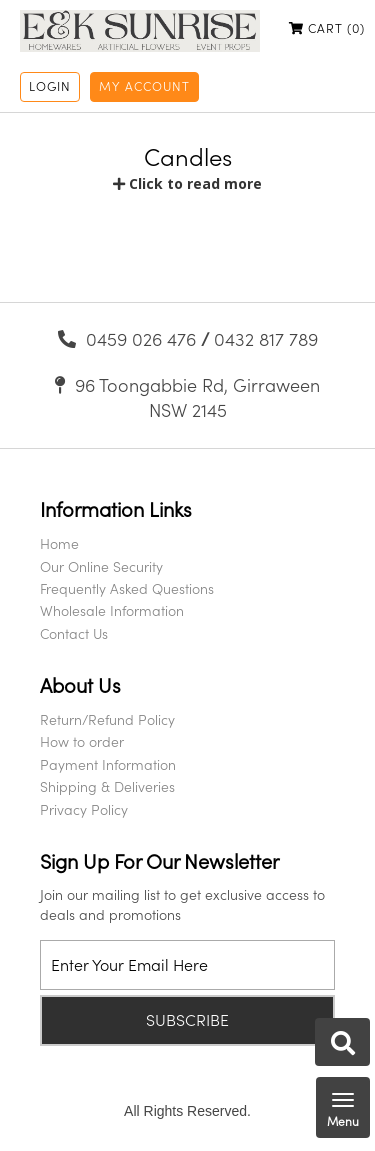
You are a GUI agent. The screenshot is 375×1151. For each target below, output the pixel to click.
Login (50, 86)
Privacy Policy (84, 809)
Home (59, 543)
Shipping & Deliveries (107, 786)
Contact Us (74, 633)
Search (343, 1043)
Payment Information (108, 764)
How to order (82, 741)
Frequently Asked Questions (127, 588)
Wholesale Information (112, 610)
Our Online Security (101, 566)
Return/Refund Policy (107, 719)
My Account (144, 86)
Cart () (327, 28)
